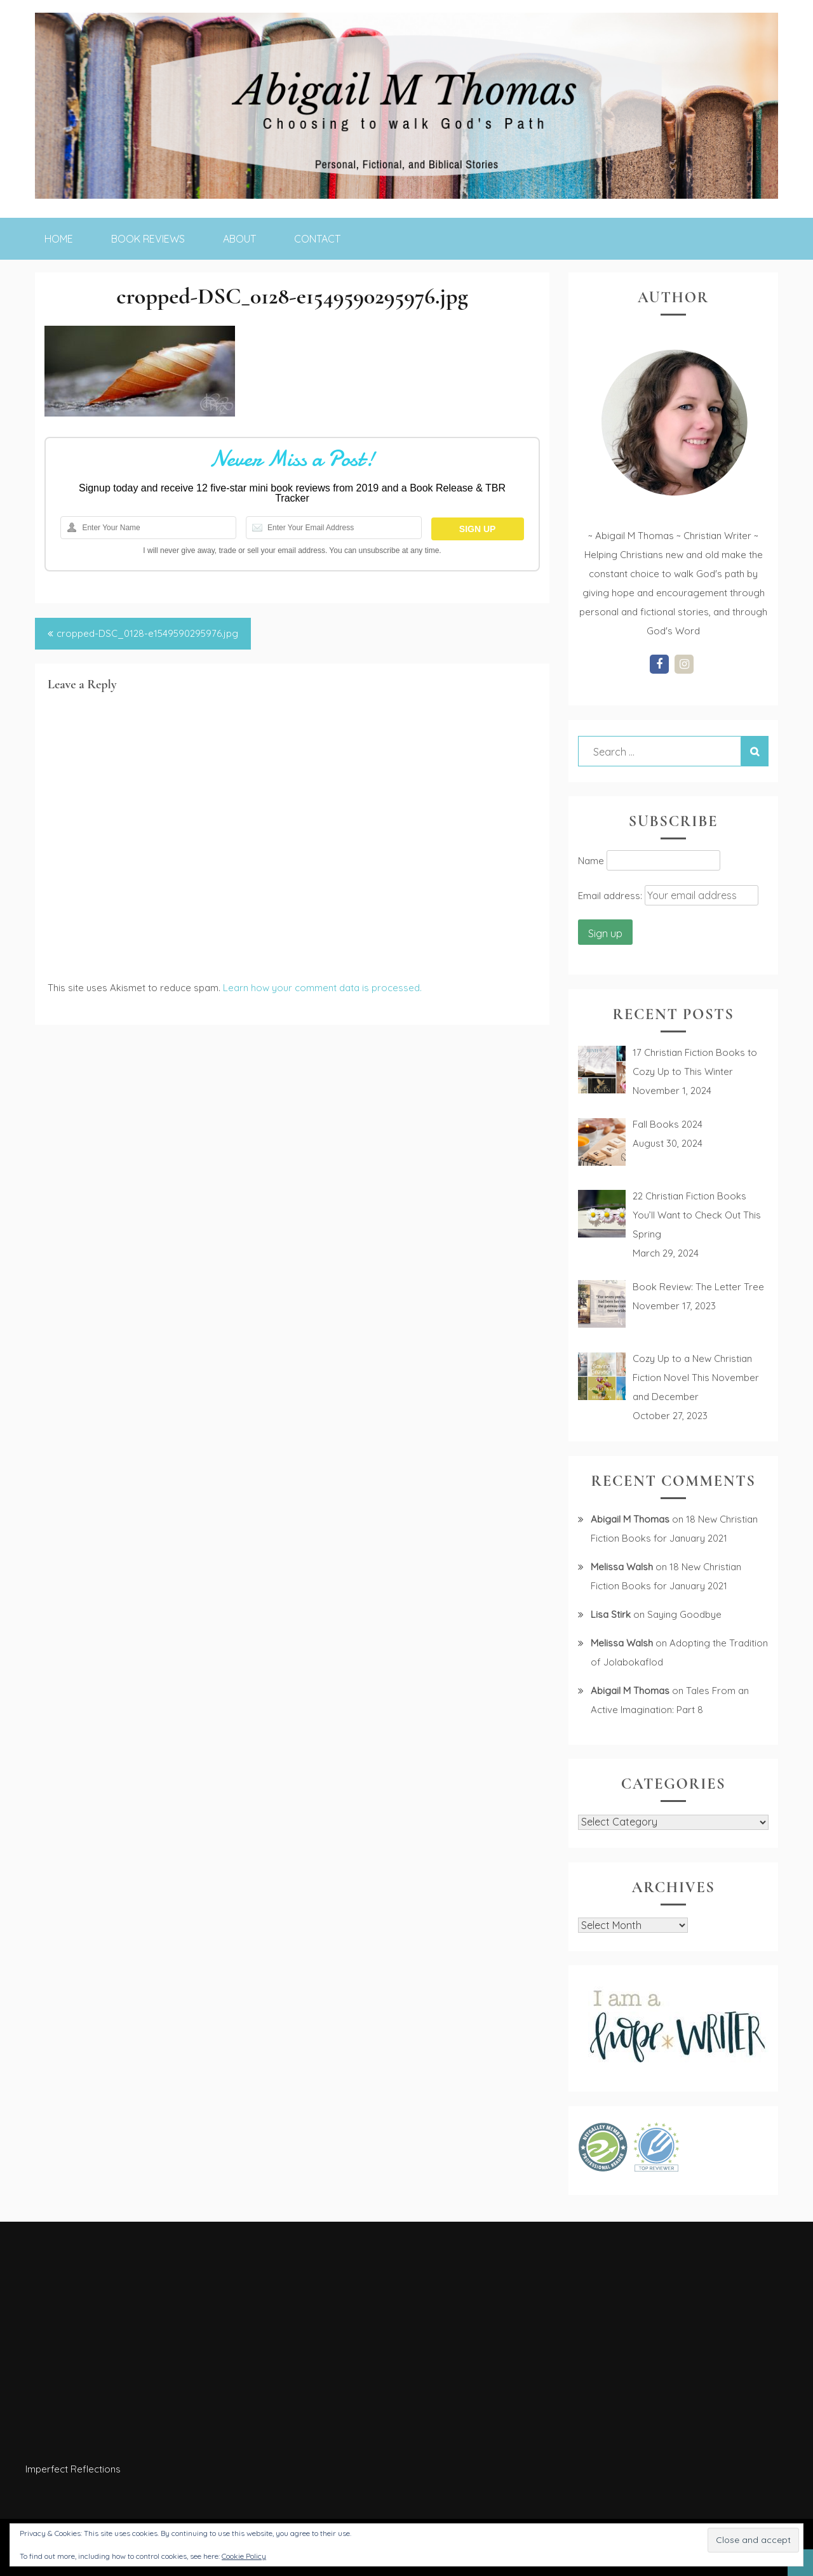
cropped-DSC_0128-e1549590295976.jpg (147, 633)
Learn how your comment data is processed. (322, 988)
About (239, 238)
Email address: (611, 896)
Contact (317, 238)
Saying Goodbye (684, 1614)
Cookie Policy (244, 2556)
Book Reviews (148, 238)
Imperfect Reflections (73, 2469)
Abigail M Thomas (630, 1519)
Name (591, 861)
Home (58, 238)
